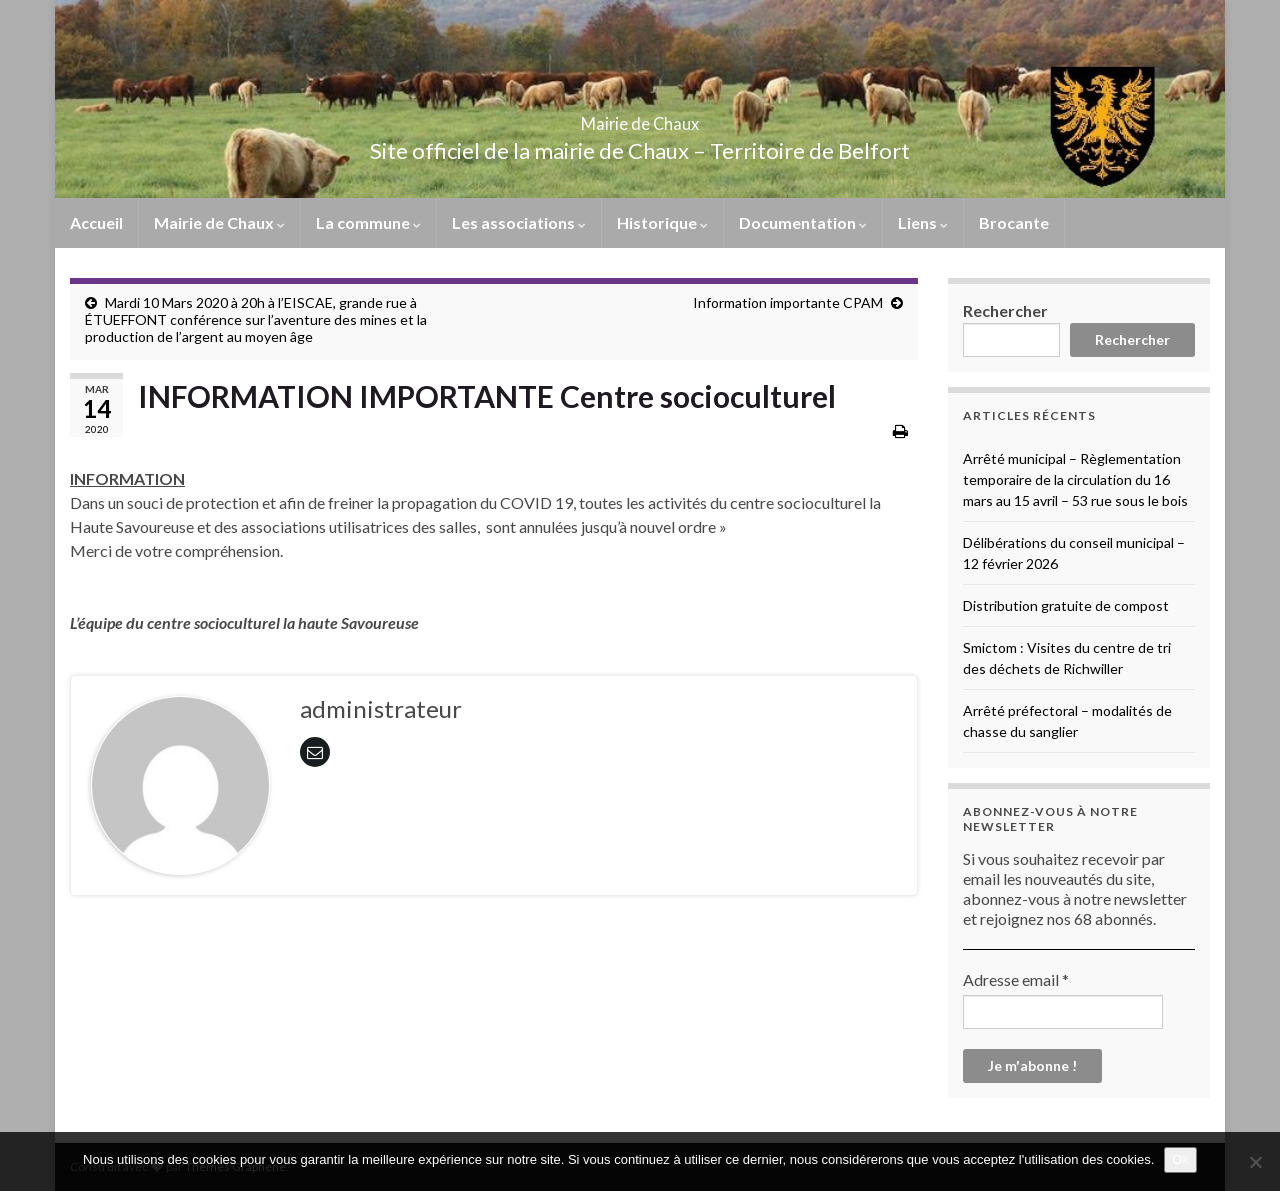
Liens (923, 222)
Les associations (519, 222)
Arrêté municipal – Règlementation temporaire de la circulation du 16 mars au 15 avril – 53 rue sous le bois (1075, 479)
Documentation (803, 222)
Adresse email (1016, 979)
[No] (1255, 1162)
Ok (1180, 1159)
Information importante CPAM (788, 302)
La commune (368, 222)
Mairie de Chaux (640, 117)
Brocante (1014, 222)
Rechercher (1005, 310)
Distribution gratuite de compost (1066, 605)
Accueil (96, 222)
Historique (662, 222)
